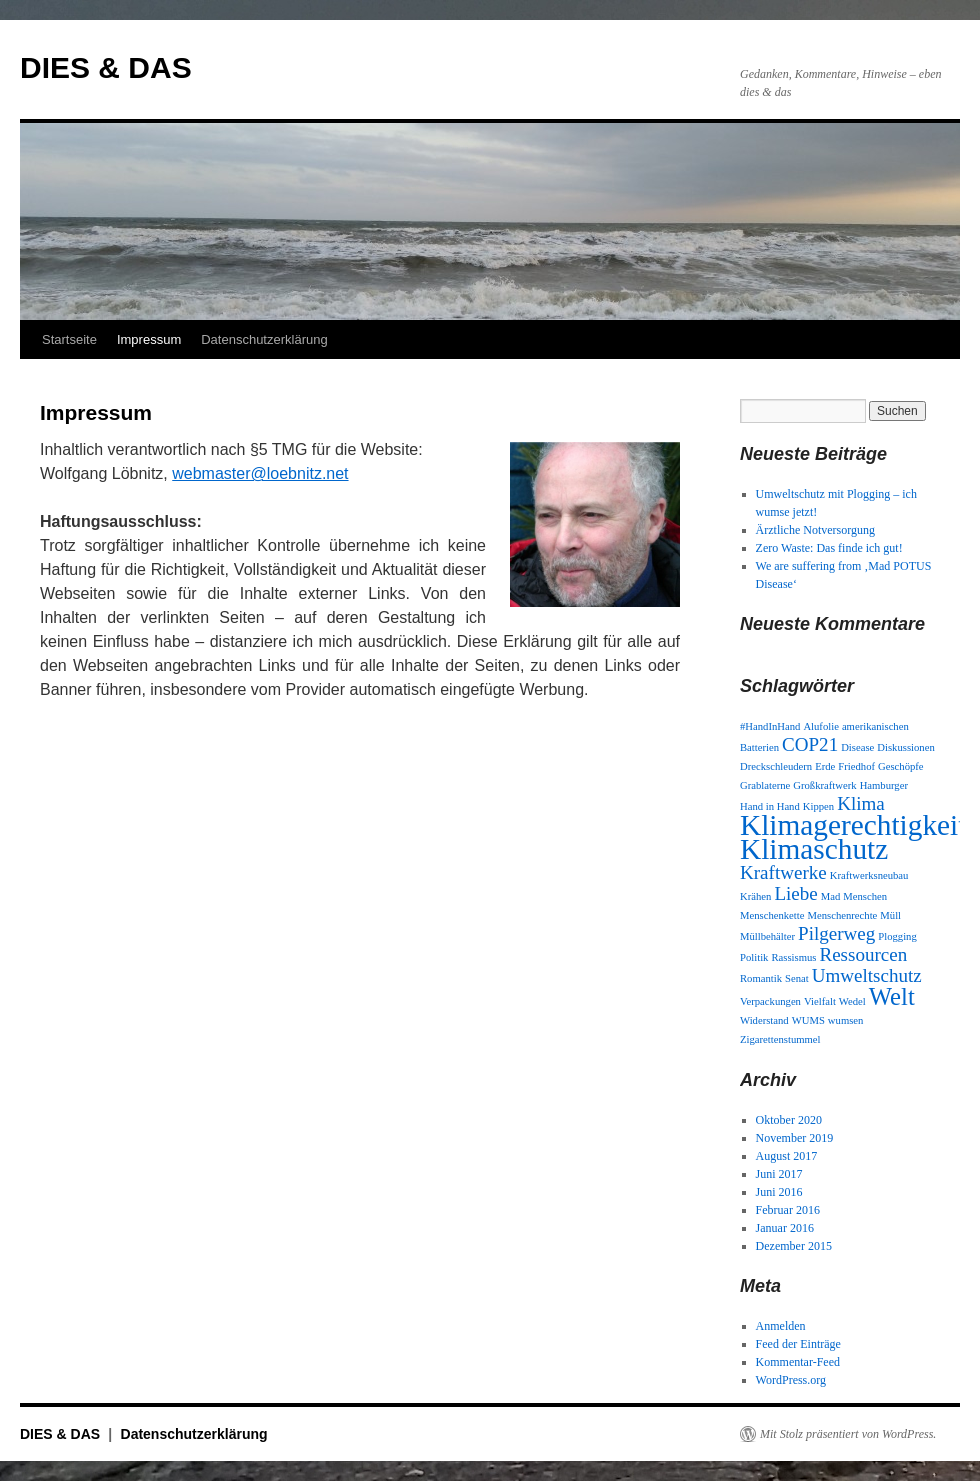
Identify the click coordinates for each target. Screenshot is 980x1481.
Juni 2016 (779, 1192)
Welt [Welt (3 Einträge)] (892, 996)
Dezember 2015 (794, 1246)
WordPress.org (791, 1380)
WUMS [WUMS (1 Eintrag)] (808, 1020)
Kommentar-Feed (798, 1362)
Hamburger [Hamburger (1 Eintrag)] (884, 785)
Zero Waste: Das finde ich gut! (829, 548)
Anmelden (781, 1326)
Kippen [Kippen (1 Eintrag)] (818, 806)
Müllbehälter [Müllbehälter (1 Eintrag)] (767, 936)
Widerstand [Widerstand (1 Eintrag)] (764, 1020)
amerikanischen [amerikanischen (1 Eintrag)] (875, 726)
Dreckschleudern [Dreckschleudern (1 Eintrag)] (776, 766)
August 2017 (787, 1156)
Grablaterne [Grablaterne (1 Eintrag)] (765, 785)
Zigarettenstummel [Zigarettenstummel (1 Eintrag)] (780, 1039)
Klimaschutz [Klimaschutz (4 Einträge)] (814, 849)
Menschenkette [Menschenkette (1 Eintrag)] (772, 915)
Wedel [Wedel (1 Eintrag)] (852, 1001)
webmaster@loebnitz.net (260, 473)
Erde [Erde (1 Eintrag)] (825, 766)
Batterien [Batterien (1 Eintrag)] (759, 747)
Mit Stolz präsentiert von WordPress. (848, 1434)
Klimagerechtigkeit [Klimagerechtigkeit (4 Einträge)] (853, 825)
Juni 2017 (779, 1174)
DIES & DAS (106, 67)
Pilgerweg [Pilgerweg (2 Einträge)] (836, 933)
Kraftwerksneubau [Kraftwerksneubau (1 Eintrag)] (869, 875)
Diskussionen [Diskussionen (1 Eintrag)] (905, 747)
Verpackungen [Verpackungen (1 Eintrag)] (770, 1001)
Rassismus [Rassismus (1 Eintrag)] (793, 957)
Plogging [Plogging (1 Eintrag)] (897, 936)
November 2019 (795, 1138)
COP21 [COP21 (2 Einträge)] (810, 744)
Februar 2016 (788, 1210)
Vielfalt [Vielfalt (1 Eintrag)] (820, 1001)
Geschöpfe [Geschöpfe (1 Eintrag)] (901, 766)
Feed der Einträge (798, 1344)
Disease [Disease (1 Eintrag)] (857, 747)
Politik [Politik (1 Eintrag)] (754, 957)
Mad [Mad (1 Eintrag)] (831, 896)
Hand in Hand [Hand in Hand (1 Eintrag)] (770, 806)
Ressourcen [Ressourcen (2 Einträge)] (863, 954)
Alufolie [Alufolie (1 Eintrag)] (821, 726)
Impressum (149, 339)
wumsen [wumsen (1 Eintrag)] (846, 1020)
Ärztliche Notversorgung (815, 530)
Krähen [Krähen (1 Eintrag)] (755, 896)
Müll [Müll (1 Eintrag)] (890, 915)
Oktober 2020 (789, 1120)
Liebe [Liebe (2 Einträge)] (795, 893)
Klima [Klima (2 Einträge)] (861, 803)
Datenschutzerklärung (264, 339)
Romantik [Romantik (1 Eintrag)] (761, 978)
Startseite (69, 339)
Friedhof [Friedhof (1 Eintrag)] (856, 766)
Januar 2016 (785, 1228)
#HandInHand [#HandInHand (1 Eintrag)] (770, 726)
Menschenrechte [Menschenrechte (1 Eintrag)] (843, 915)
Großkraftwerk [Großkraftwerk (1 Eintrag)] (824, 785)
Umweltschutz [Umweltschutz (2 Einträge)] (867, 975)
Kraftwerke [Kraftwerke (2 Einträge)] (783, 872)
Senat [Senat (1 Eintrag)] (797, 978)
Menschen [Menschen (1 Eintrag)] (865, 896)
